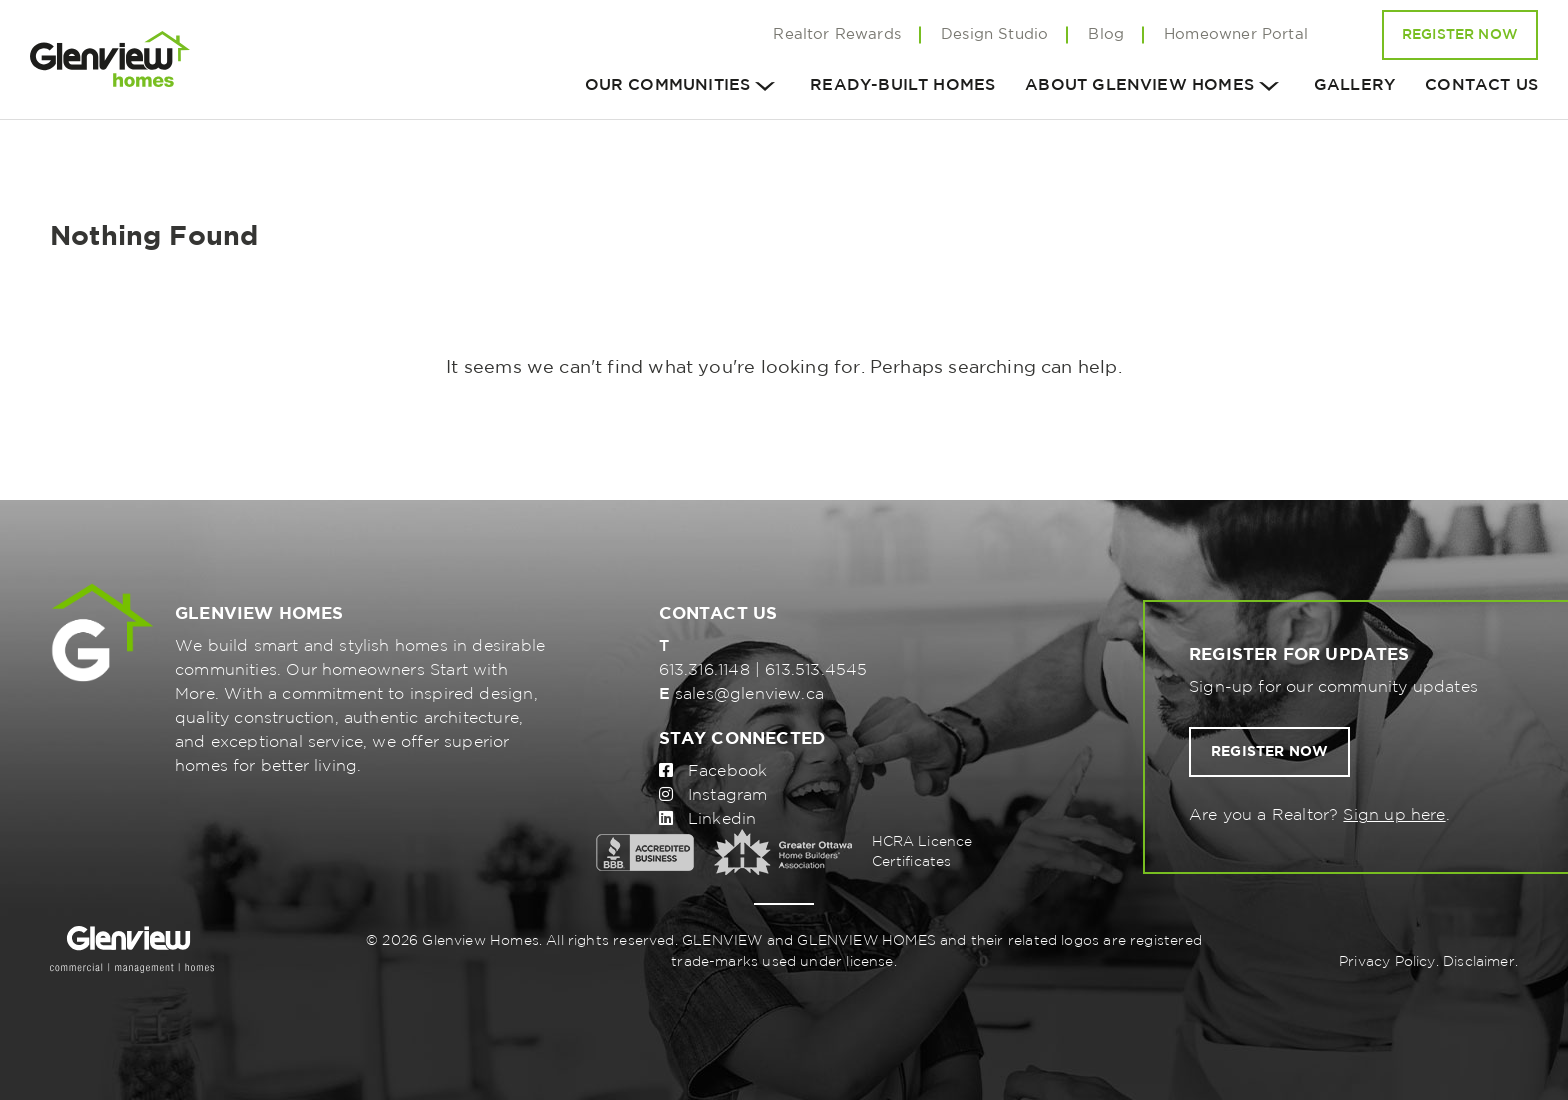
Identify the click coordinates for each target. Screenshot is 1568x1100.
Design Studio (994, 34)
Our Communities (668, 85)
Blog (1106, 34)
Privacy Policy (1387, 962)
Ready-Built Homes (902, 85)
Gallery (1354, 85)
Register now (1269, 752)
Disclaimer (1479, 962)
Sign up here (1394, 815)
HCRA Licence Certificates (922, 852)
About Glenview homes (1139, 85)
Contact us (1481, 85)
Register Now (1460, 35)
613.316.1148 (704, 670)
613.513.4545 (816, 670)
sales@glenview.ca (749, 694)
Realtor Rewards (837, 34)
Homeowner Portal (1236, 34)
